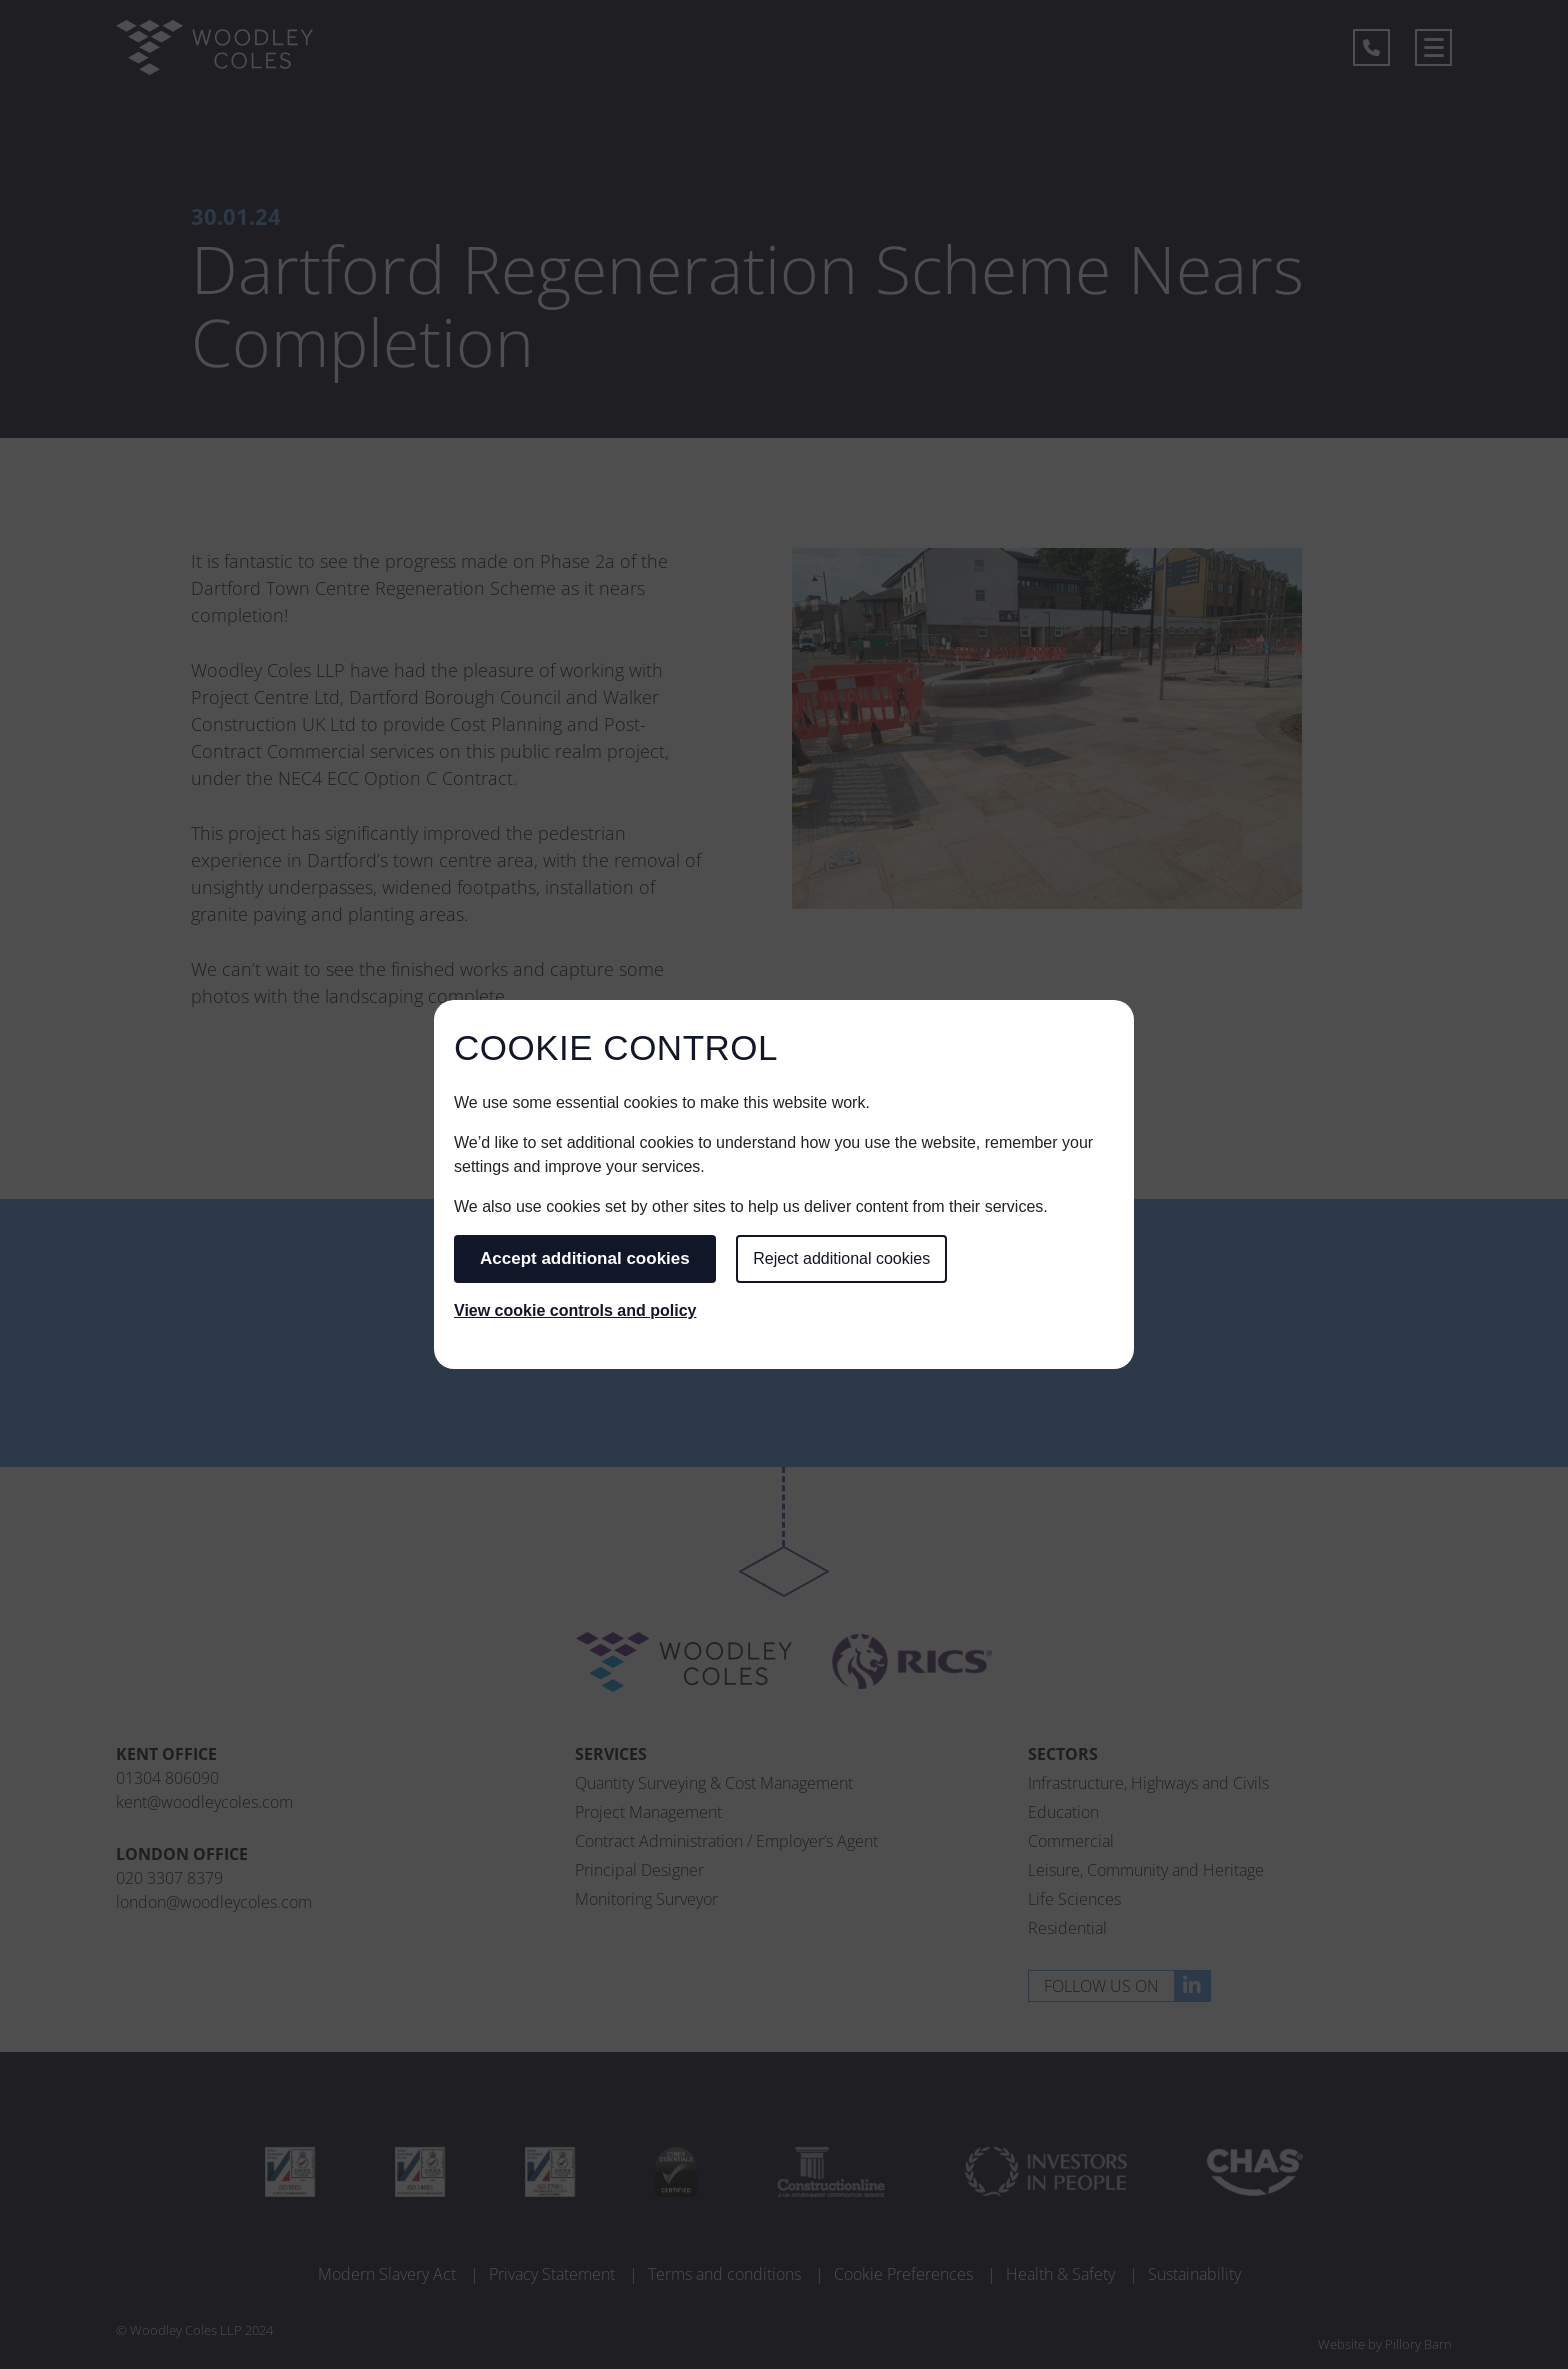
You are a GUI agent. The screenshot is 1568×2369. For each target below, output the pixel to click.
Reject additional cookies (841, 1258)
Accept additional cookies (585, 1258)
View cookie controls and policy (575, 1310)
